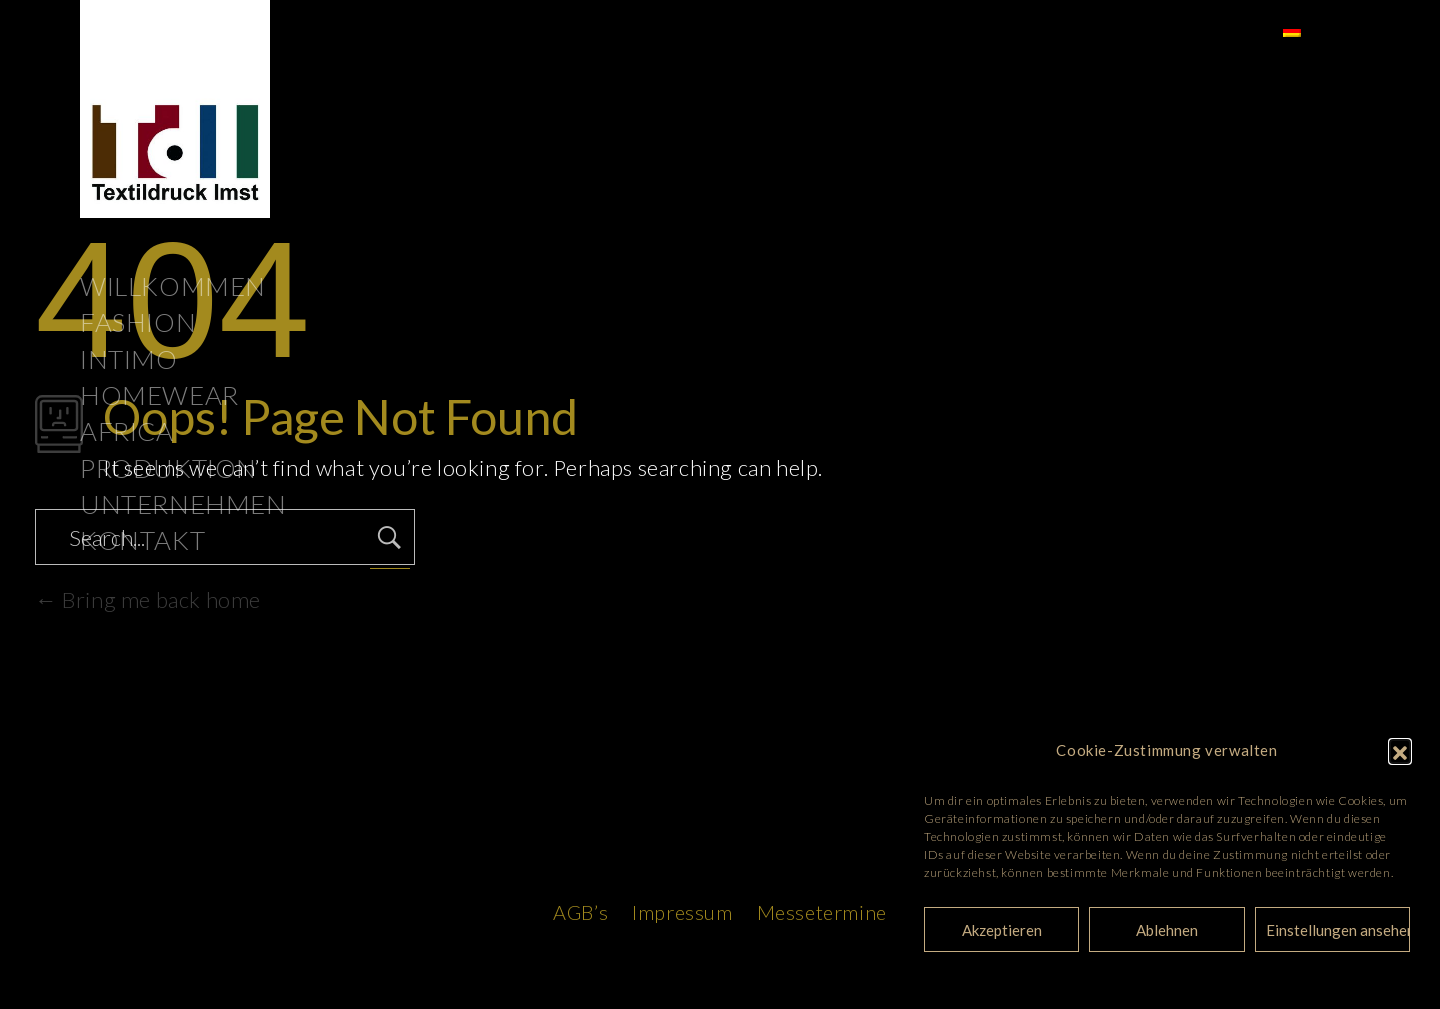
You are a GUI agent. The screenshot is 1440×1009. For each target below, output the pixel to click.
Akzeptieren (1002, 930)
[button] (1400, 750)
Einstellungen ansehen (1338, 930)
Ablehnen (1167, 930)
